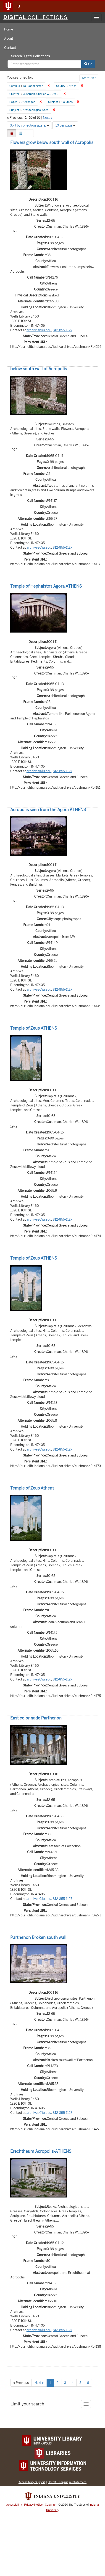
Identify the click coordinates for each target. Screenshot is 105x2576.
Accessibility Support (31, 2482)
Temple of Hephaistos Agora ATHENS (46, 586)
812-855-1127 (62, 330)
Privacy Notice (33, 2505)
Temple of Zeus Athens (32, 1488)
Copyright (51, 2505)
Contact (10, 48)
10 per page (65, 125)
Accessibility (14, 2505)
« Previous (21, 2383)
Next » (47, 118)
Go (88, 64)
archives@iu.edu (38, 330)
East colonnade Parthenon (36, 1718)
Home (8, 29)
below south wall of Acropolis (38, 368)
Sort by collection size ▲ (29, 125)
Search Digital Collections (30, 56)
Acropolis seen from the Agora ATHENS (48, 809)
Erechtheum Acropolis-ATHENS (40, 2151)
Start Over (89, 78)
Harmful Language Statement (67, 2482)
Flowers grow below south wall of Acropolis (51, 142)
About (8, 38)
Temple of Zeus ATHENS (33, 1028)
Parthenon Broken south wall (38, 1937)
